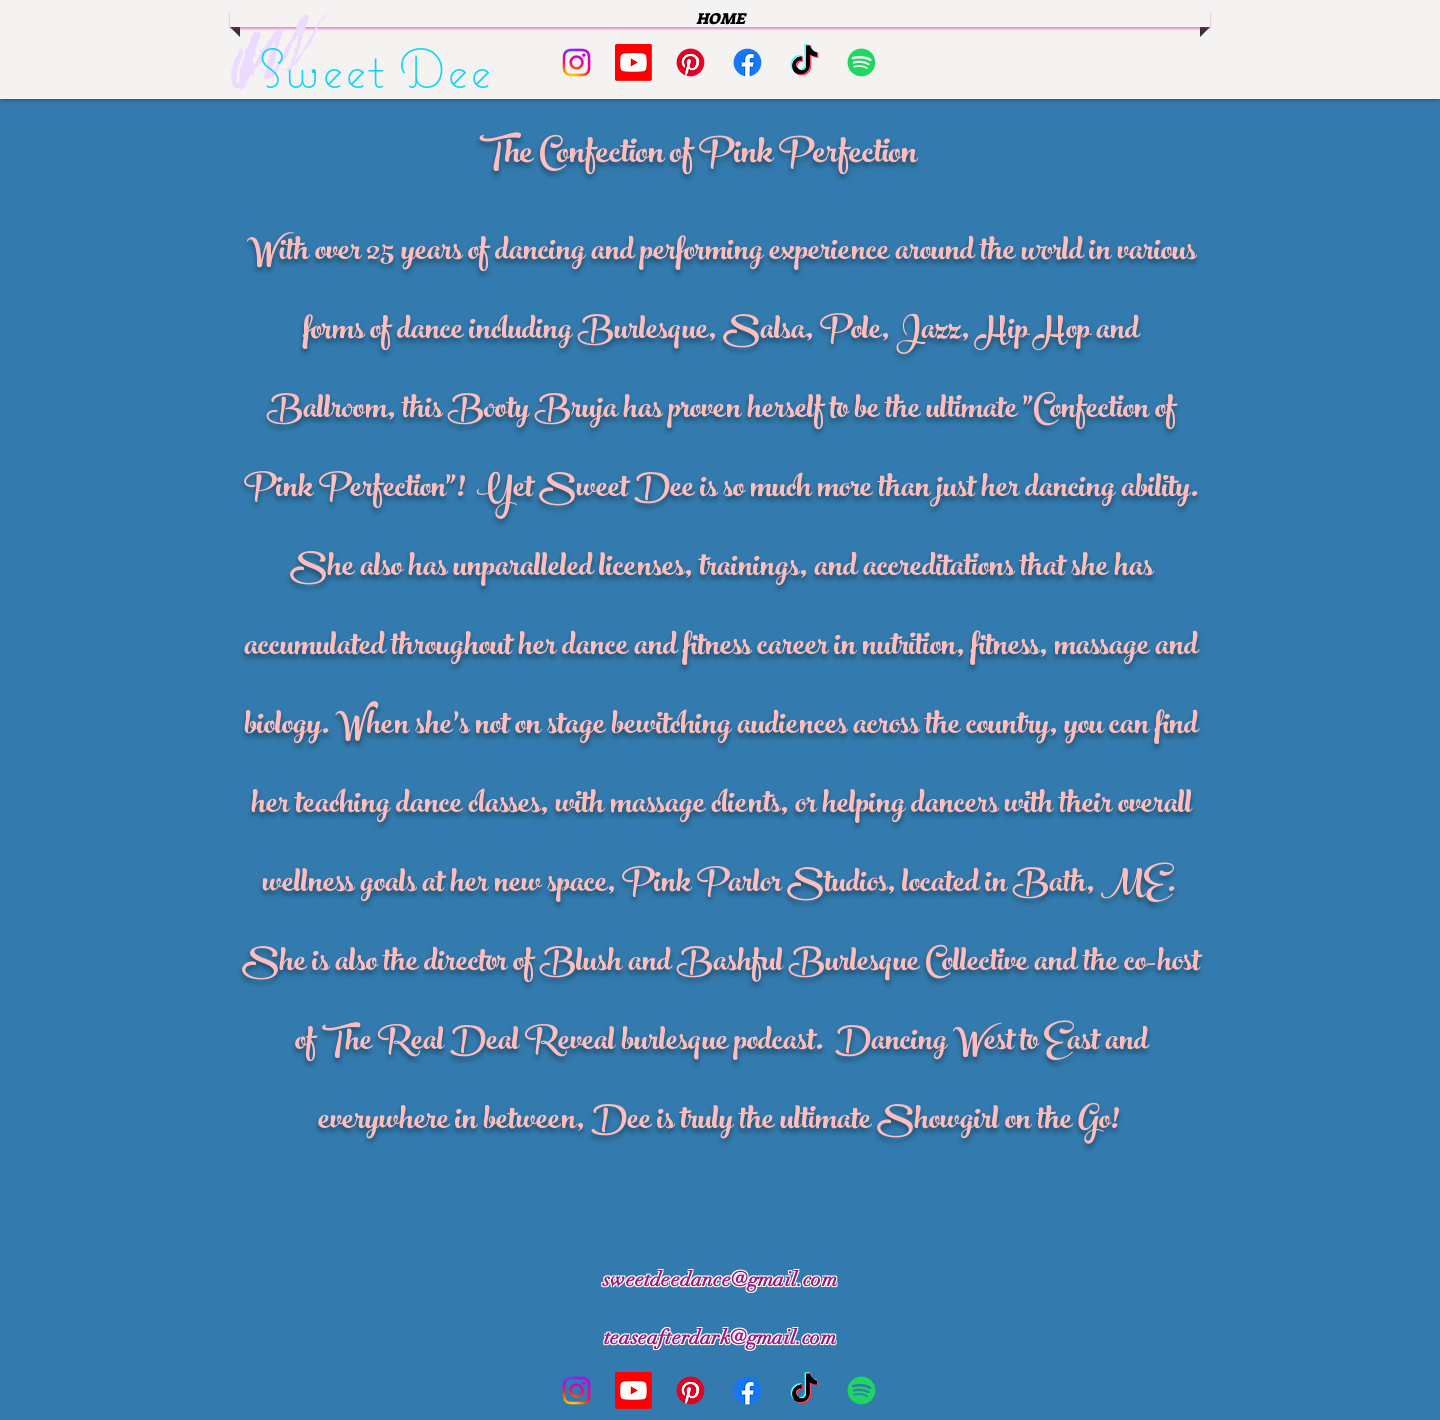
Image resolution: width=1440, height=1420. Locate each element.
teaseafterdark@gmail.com (720, 1337)
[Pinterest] (690, 62)
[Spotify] (861, 62)
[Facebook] (747, 62)
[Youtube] (633, 62)
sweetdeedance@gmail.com (720, 1279)
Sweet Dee (376, 68)
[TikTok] (804, 62)
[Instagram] (576, 62)
